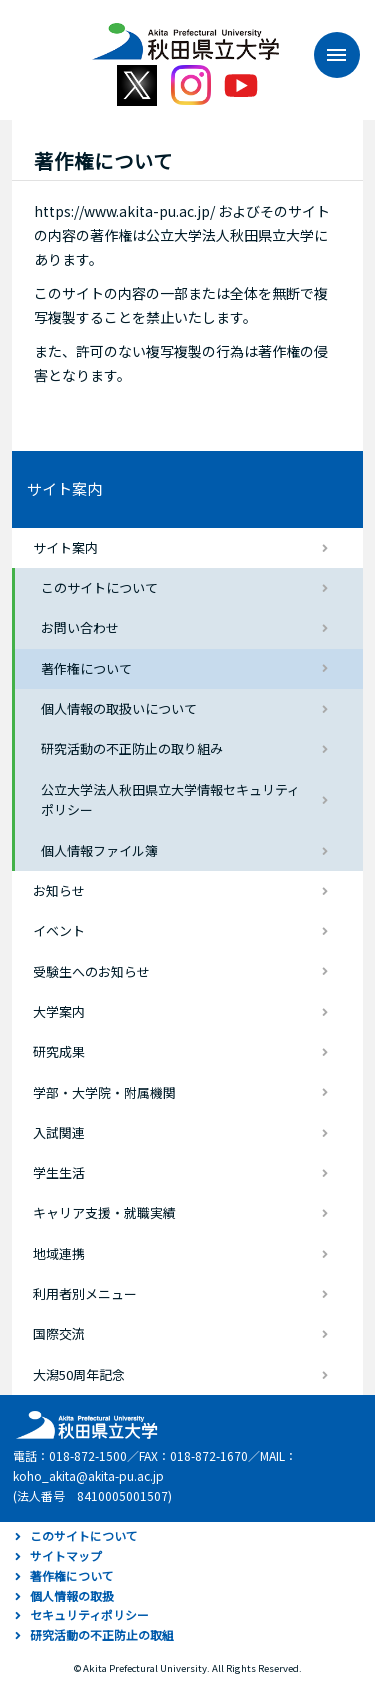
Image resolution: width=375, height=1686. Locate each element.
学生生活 (59, 1172)
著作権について (86, 668)
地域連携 (59, 1253)
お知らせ (59, 890)
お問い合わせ (80, 627)
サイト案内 (64, 488)
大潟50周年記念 (79, 1374)
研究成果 (59, 1051)
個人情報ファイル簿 (99, 850)
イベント (59, 930)
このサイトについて (99, 587)
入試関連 (59, 1132)
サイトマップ (66, 1555)
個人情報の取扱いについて (119, 708)
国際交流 (59, 1333)
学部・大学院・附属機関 (104, 1092)
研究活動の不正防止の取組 (102, 1634)
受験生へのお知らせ (91, 971)
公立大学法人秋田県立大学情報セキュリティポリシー (170, 800)
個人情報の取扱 (72, 1595)
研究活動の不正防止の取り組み (132, 748)
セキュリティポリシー (89, 1614)
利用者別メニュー (85, 1293)
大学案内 (59, 1011)
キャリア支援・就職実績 (104, 1212)
